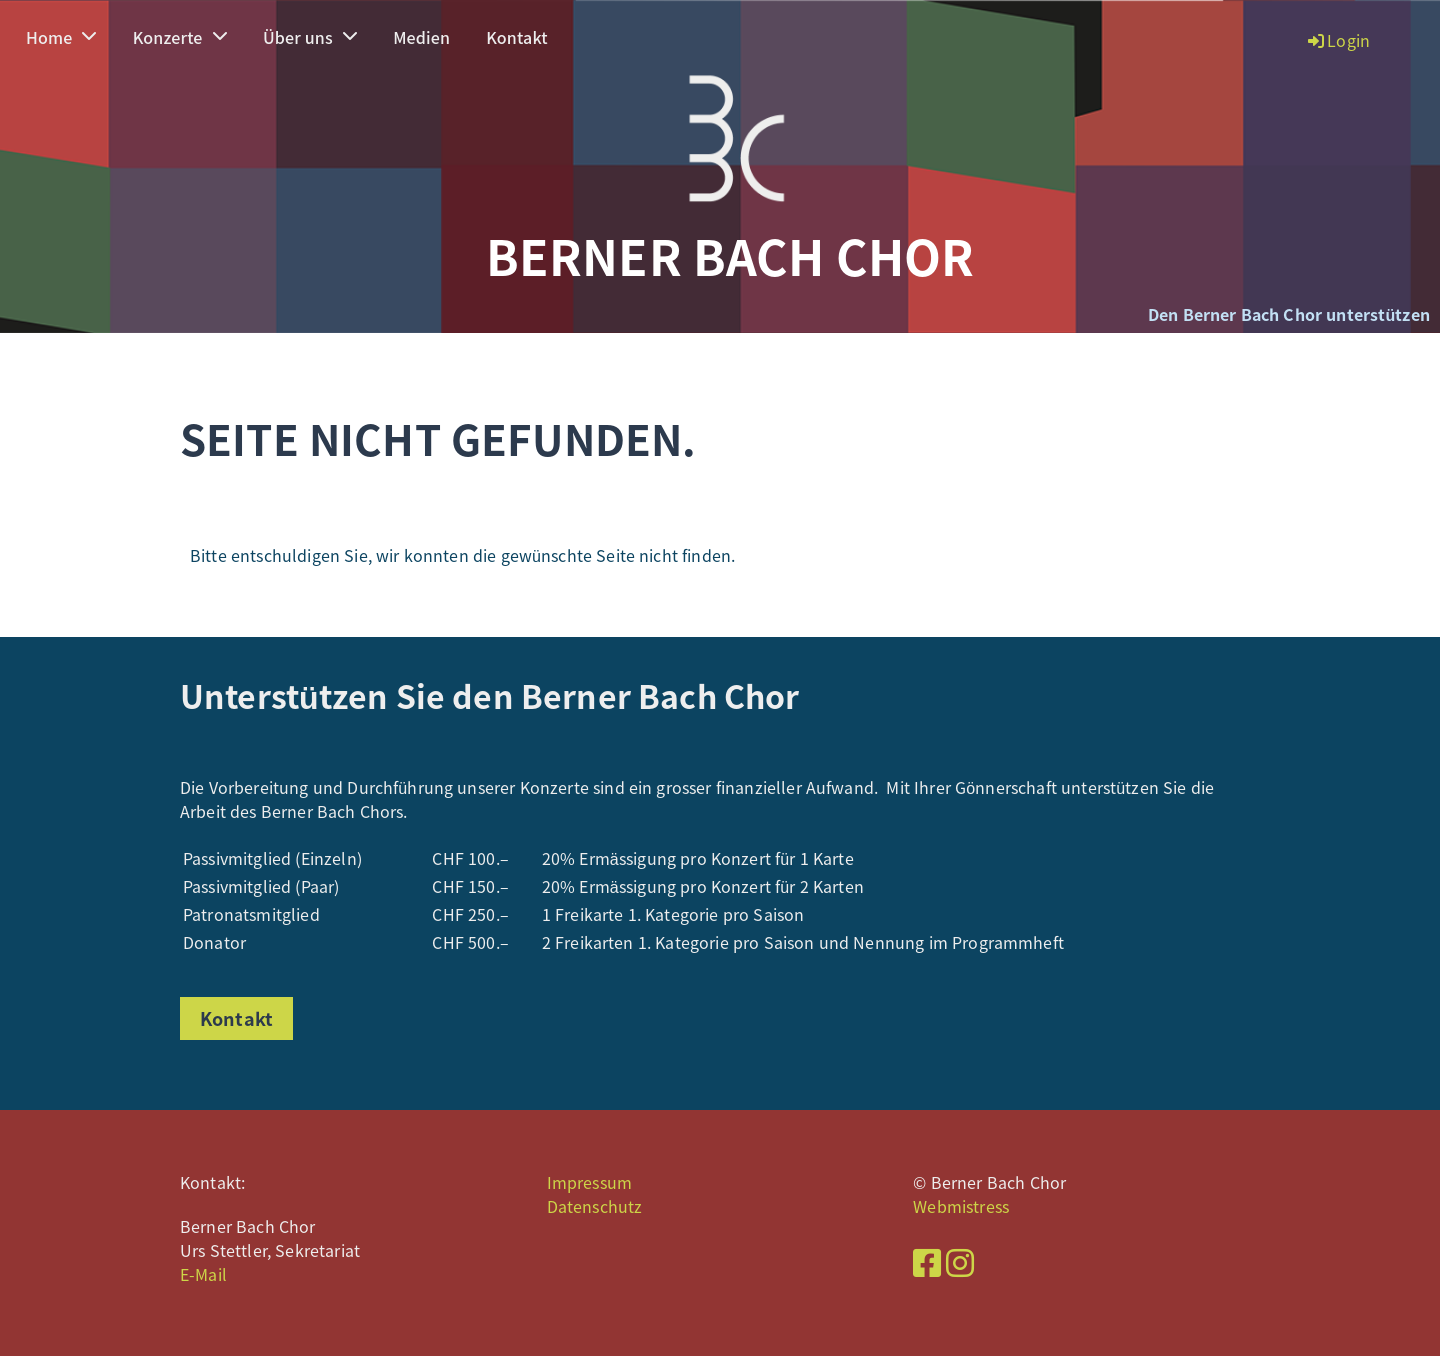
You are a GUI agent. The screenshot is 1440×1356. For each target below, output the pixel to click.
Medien (421, 37)
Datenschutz (595, 1206)
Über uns (310, 37)
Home (61, 37)
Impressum (589, 1182)
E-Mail (203, 1274)
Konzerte (180, 37)
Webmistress (961, 1206)
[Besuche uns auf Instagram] (960, 1261)
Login (1337, 40)
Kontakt (516, 37)
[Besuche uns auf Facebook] (927, 1261)
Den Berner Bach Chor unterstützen (1289, 314)
